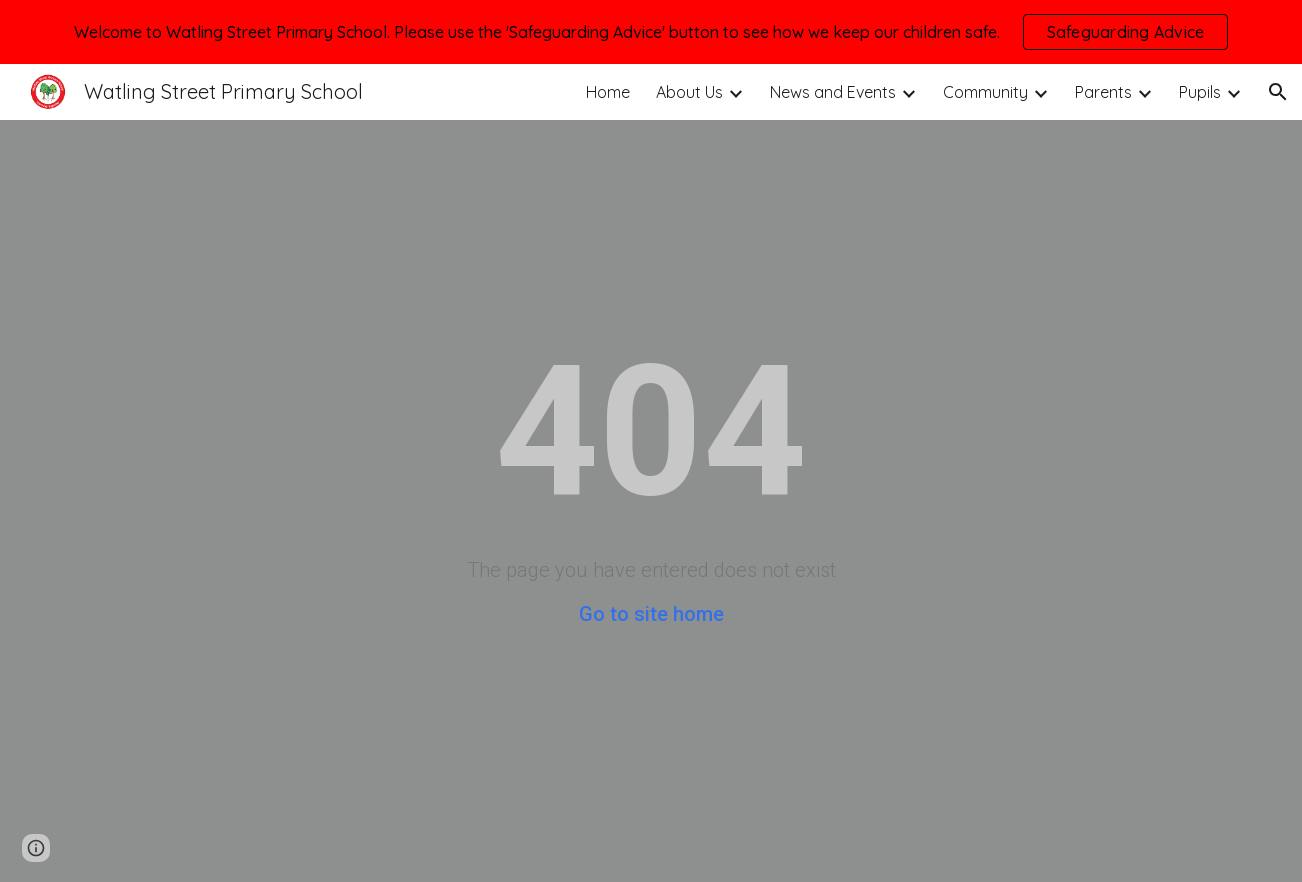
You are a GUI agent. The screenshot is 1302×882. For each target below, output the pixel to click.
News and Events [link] (833, 92)
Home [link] (608, 92)
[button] (1278, 92)
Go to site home (651, 614)
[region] (651, 32)
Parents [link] (1103, 92)
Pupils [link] (1200, 92)
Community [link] (985, 92)
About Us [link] (689, 92)
